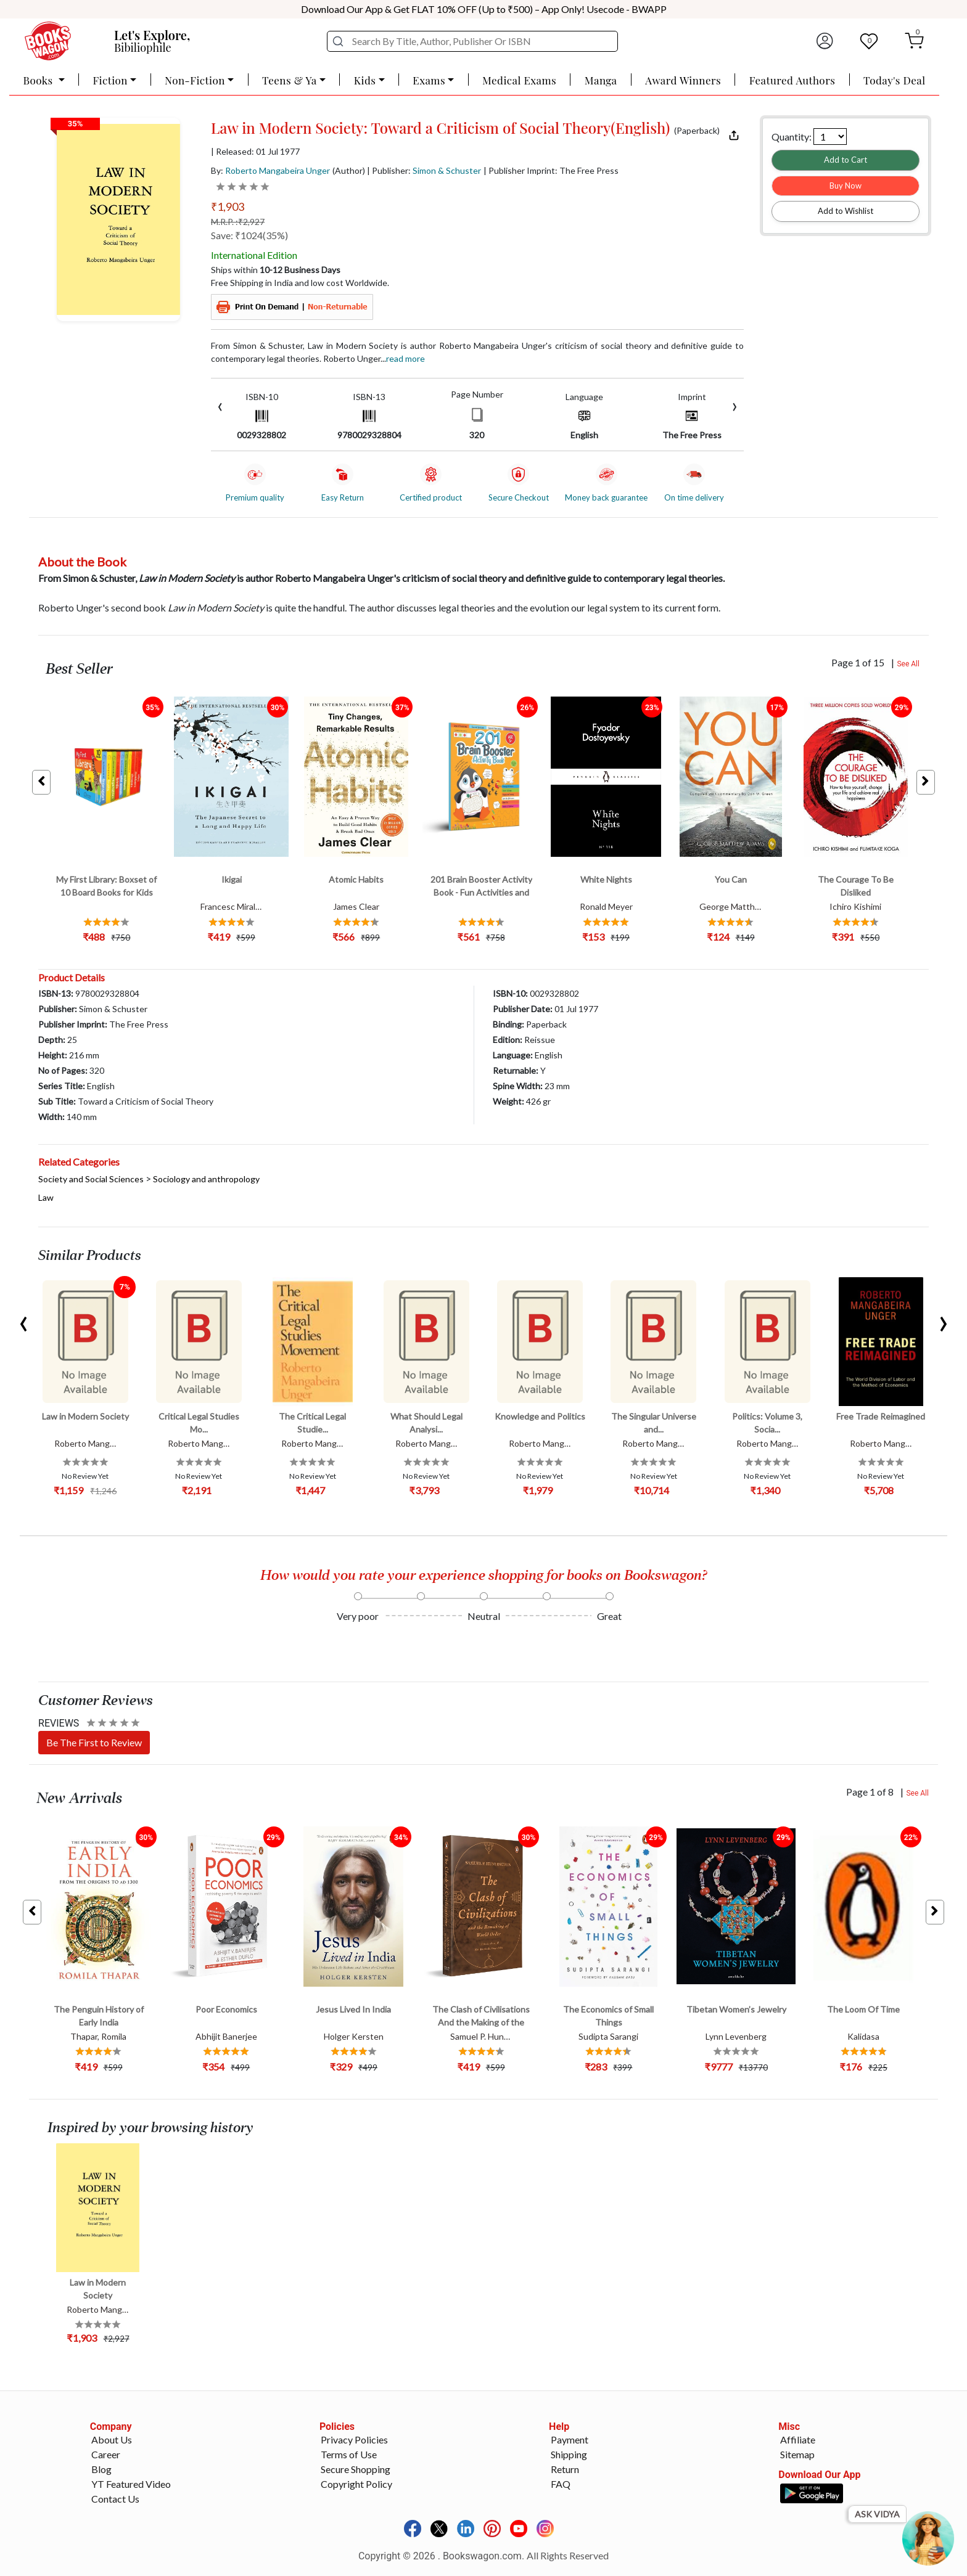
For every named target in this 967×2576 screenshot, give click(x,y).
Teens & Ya (289, 80)
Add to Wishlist (845, 211)
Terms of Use (349, 2454)
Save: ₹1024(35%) (249, 235)
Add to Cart (845, 160)
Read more (405, 358)
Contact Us (115, 2498)
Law (46, 1197)
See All (908, 664)
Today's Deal (894, 80)
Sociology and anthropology (206, 1179)
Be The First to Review (94, 1742)
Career (105, 2454)
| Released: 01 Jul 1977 (255, 152)
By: (270, 170)
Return (565, 2469)
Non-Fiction (195, 80)
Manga (601, 80)
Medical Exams (519, 80)
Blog (101, 2469)
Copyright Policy (356, 2484)
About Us (111, 2439)
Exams (429, 80)
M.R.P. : (238, 221)
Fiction (110, 80)
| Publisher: (424, 170)
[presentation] (220, 405)
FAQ (560, 2484)
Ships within (275, 269)
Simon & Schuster (447, 170)
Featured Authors (792, 80)
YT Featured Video (131, 2484)
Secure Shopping (355, 2469)
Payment (569, 2439)
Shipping (569, 2454)
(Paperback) (697, 131)
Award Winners (683, 80)
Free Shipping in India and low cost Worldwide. (300, 282)
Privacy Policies (354, 2439)
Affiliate (797, 2439)
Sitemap (797, 2454)
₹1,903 (227, 206)
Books (39, 80)
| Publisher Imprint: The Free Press (551, 170)
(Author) (348, 170)
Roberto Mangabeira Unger (277, 170)
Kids (365, 80)
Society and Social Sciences (91, 1179)
